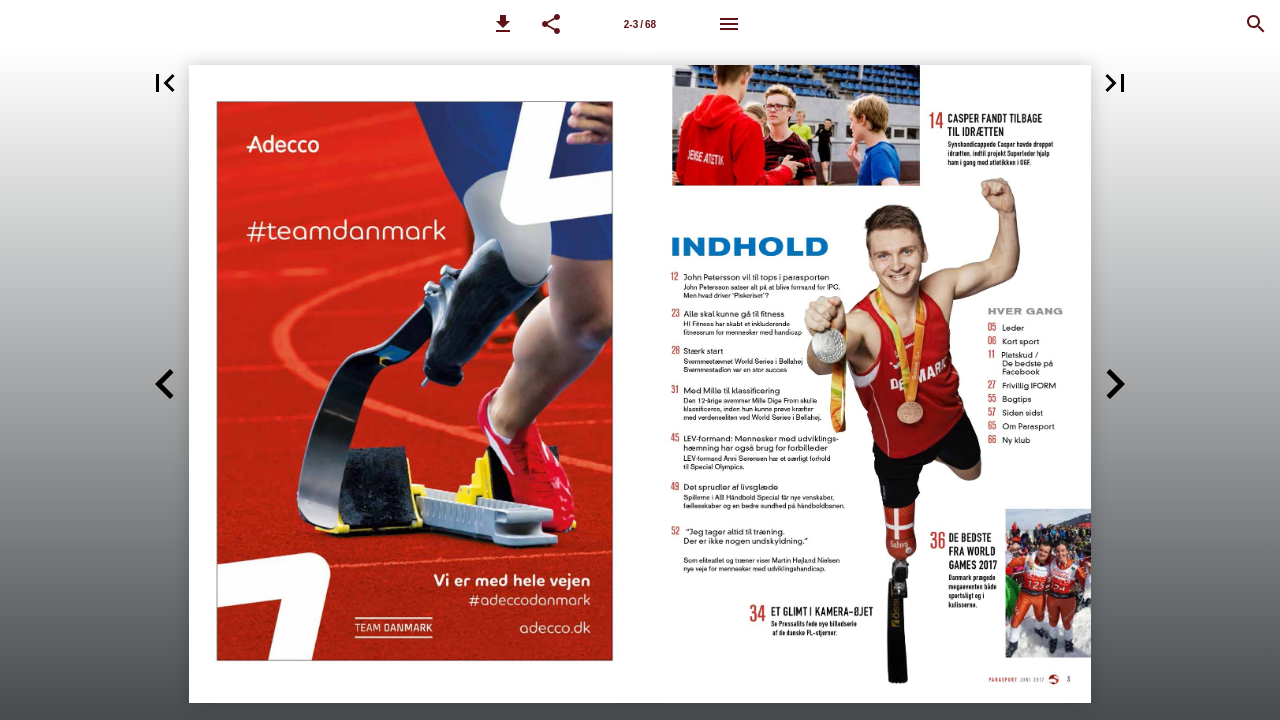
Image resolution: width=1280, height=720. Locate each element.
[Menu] (729, 24)
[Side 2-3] (640, 24)
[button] (503, 24)
